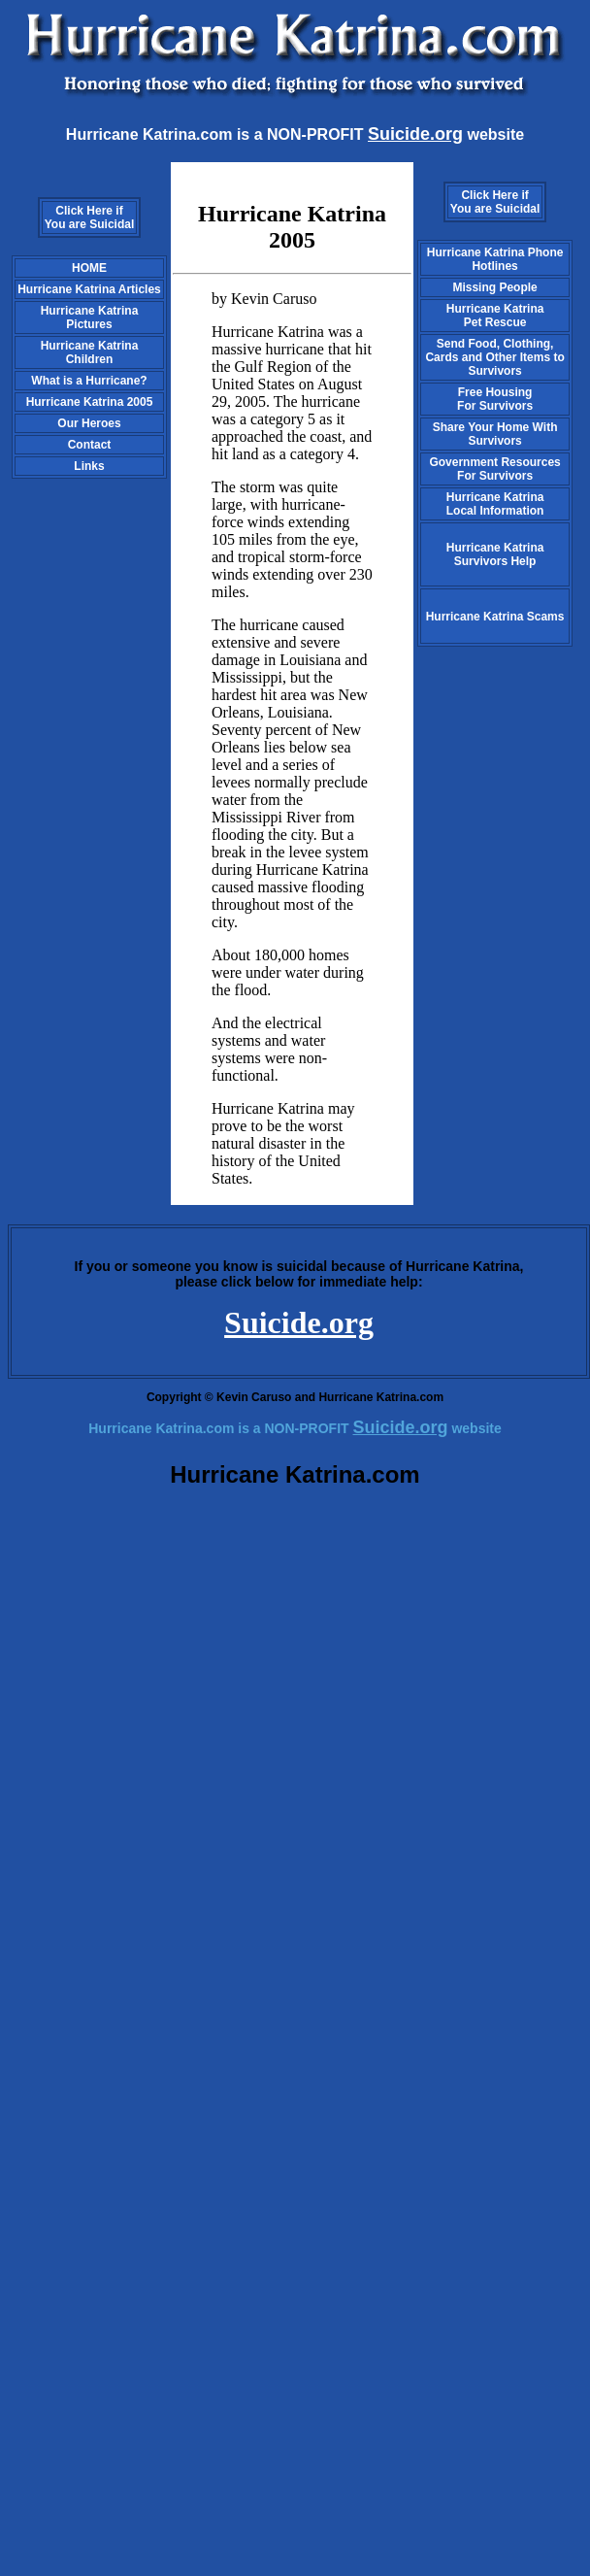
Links (89, 466)
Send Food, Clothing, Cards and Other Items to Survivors (494, 357)
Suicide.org (299, 1322)
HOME (89, 268)
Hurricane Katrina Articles (89, 289)
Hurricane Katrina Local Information (495, 504)
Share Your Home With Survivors (495, 434)
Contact (90, 445)
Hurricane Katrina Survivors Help (495, 554)
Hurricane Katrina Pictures (90, 317)
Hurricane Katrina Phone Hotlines (495, 259)
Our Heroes (88, 423)
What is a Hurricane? (89, 380)
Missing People (494, 287)
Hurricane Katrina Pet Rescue (495, 315)
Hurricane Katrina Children (90, 352)
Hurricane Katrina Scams (495, 616)
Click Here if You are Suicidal (89, 217)
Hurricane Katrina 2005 (89, 402)
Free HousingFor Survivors (495, 399)
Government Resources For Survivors (494, 469)
